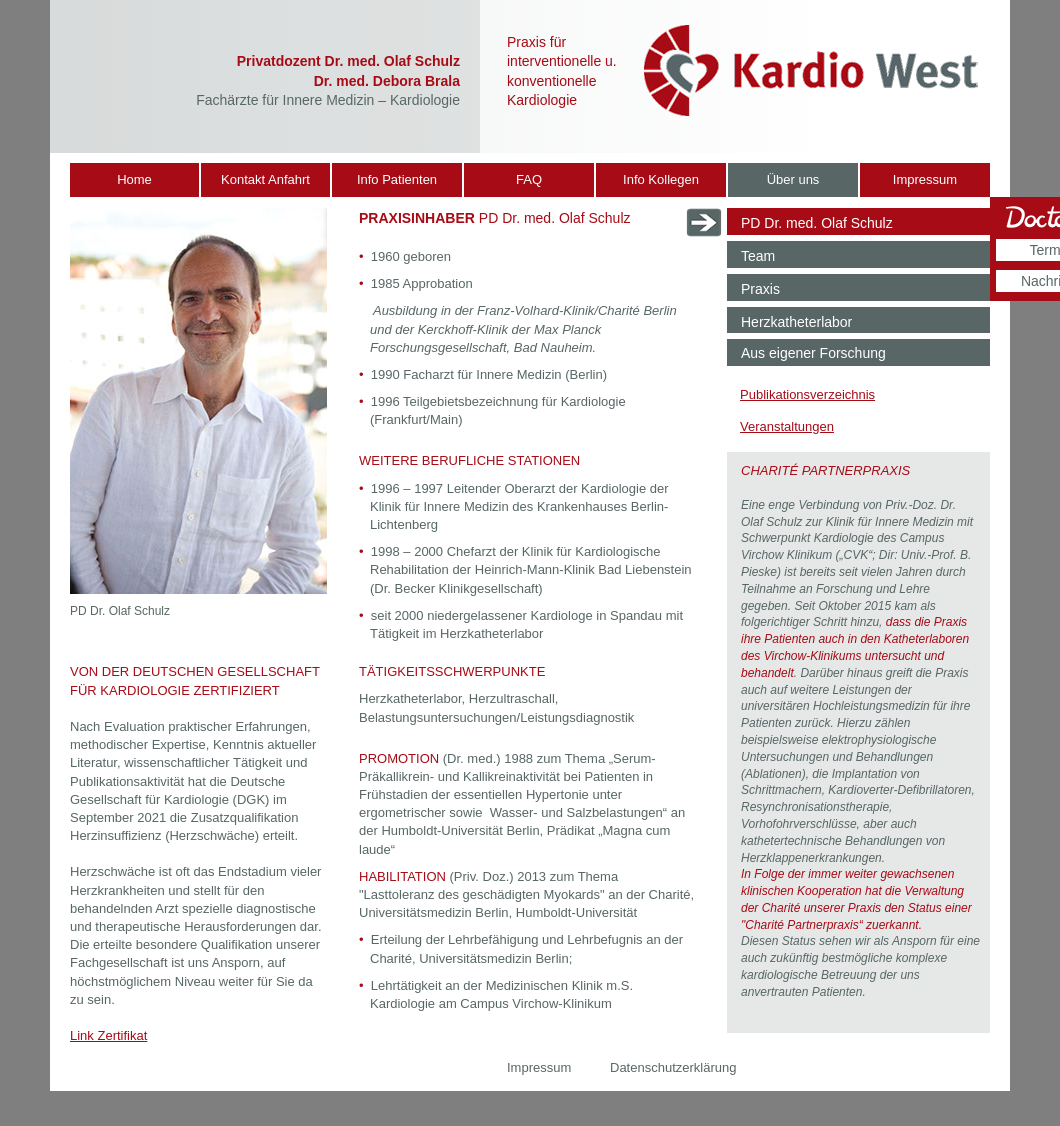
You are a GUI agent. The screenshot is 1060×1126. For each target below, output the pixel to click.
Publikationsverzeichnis (807, 394)
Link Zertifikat (108, 1035)
